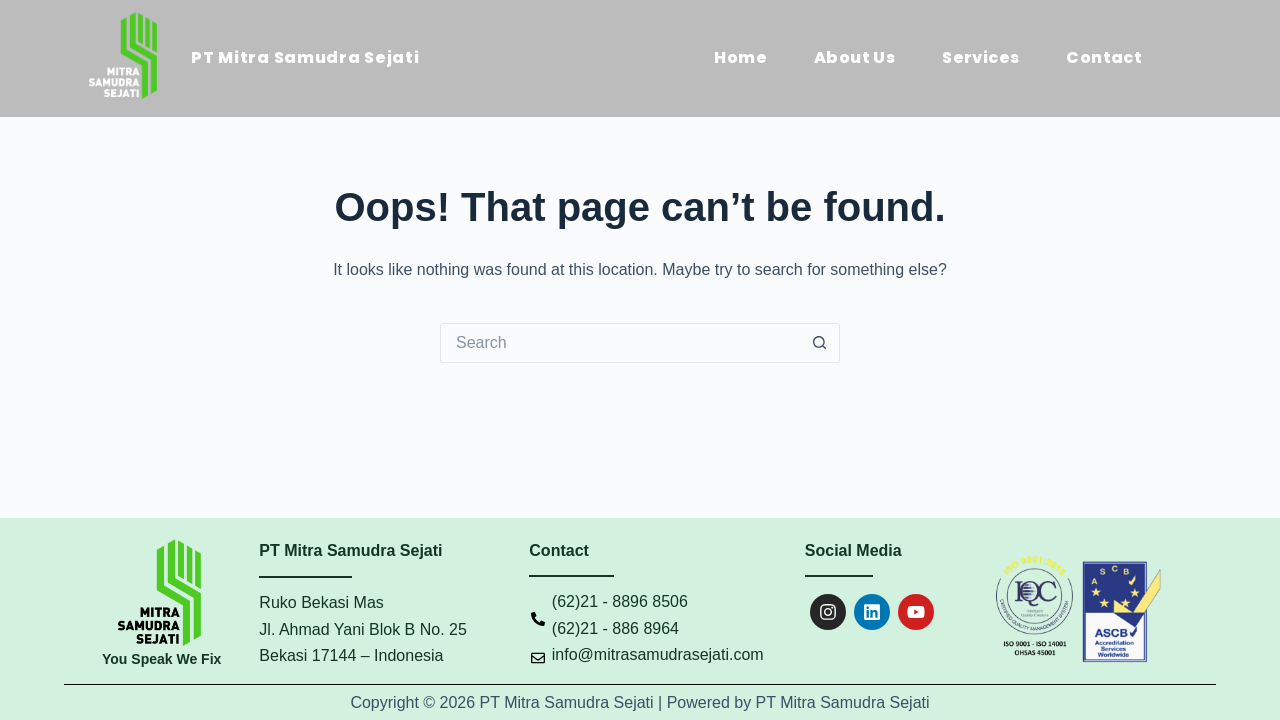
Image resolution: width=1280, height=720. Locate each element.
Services (980, 57)
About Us (854, 57)
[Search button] (820, 343)
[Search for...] (620, 343)
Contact (1104, 57)
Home (740, 57)
